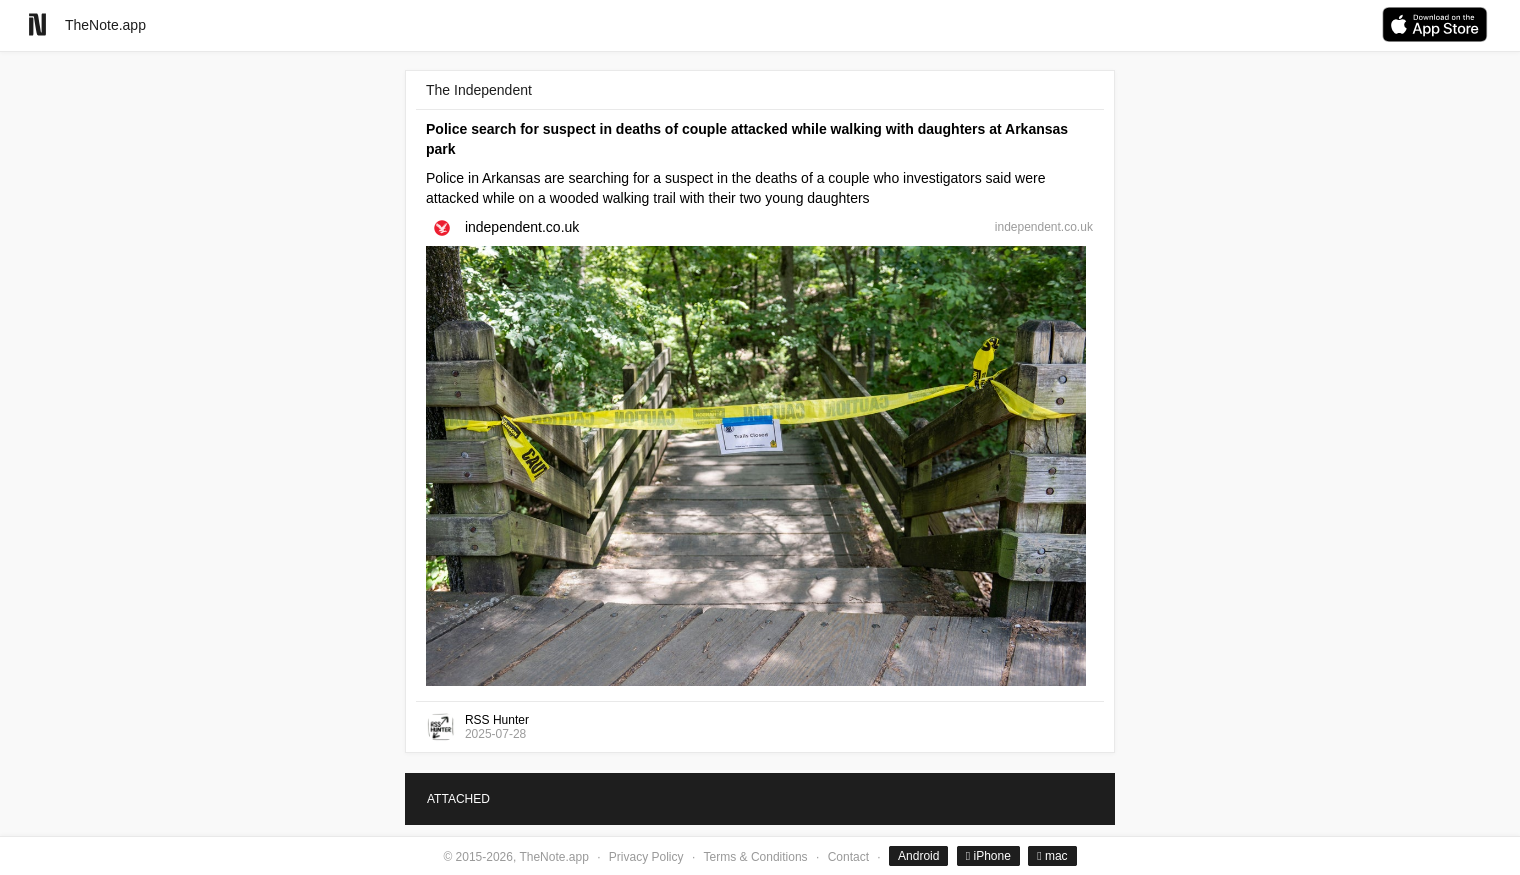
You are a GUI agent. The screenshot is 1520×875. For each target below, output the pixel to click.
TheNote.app (105, 25)
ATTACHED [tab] (458, 799)
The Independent (479, 90)
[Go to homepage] (37, 24)
